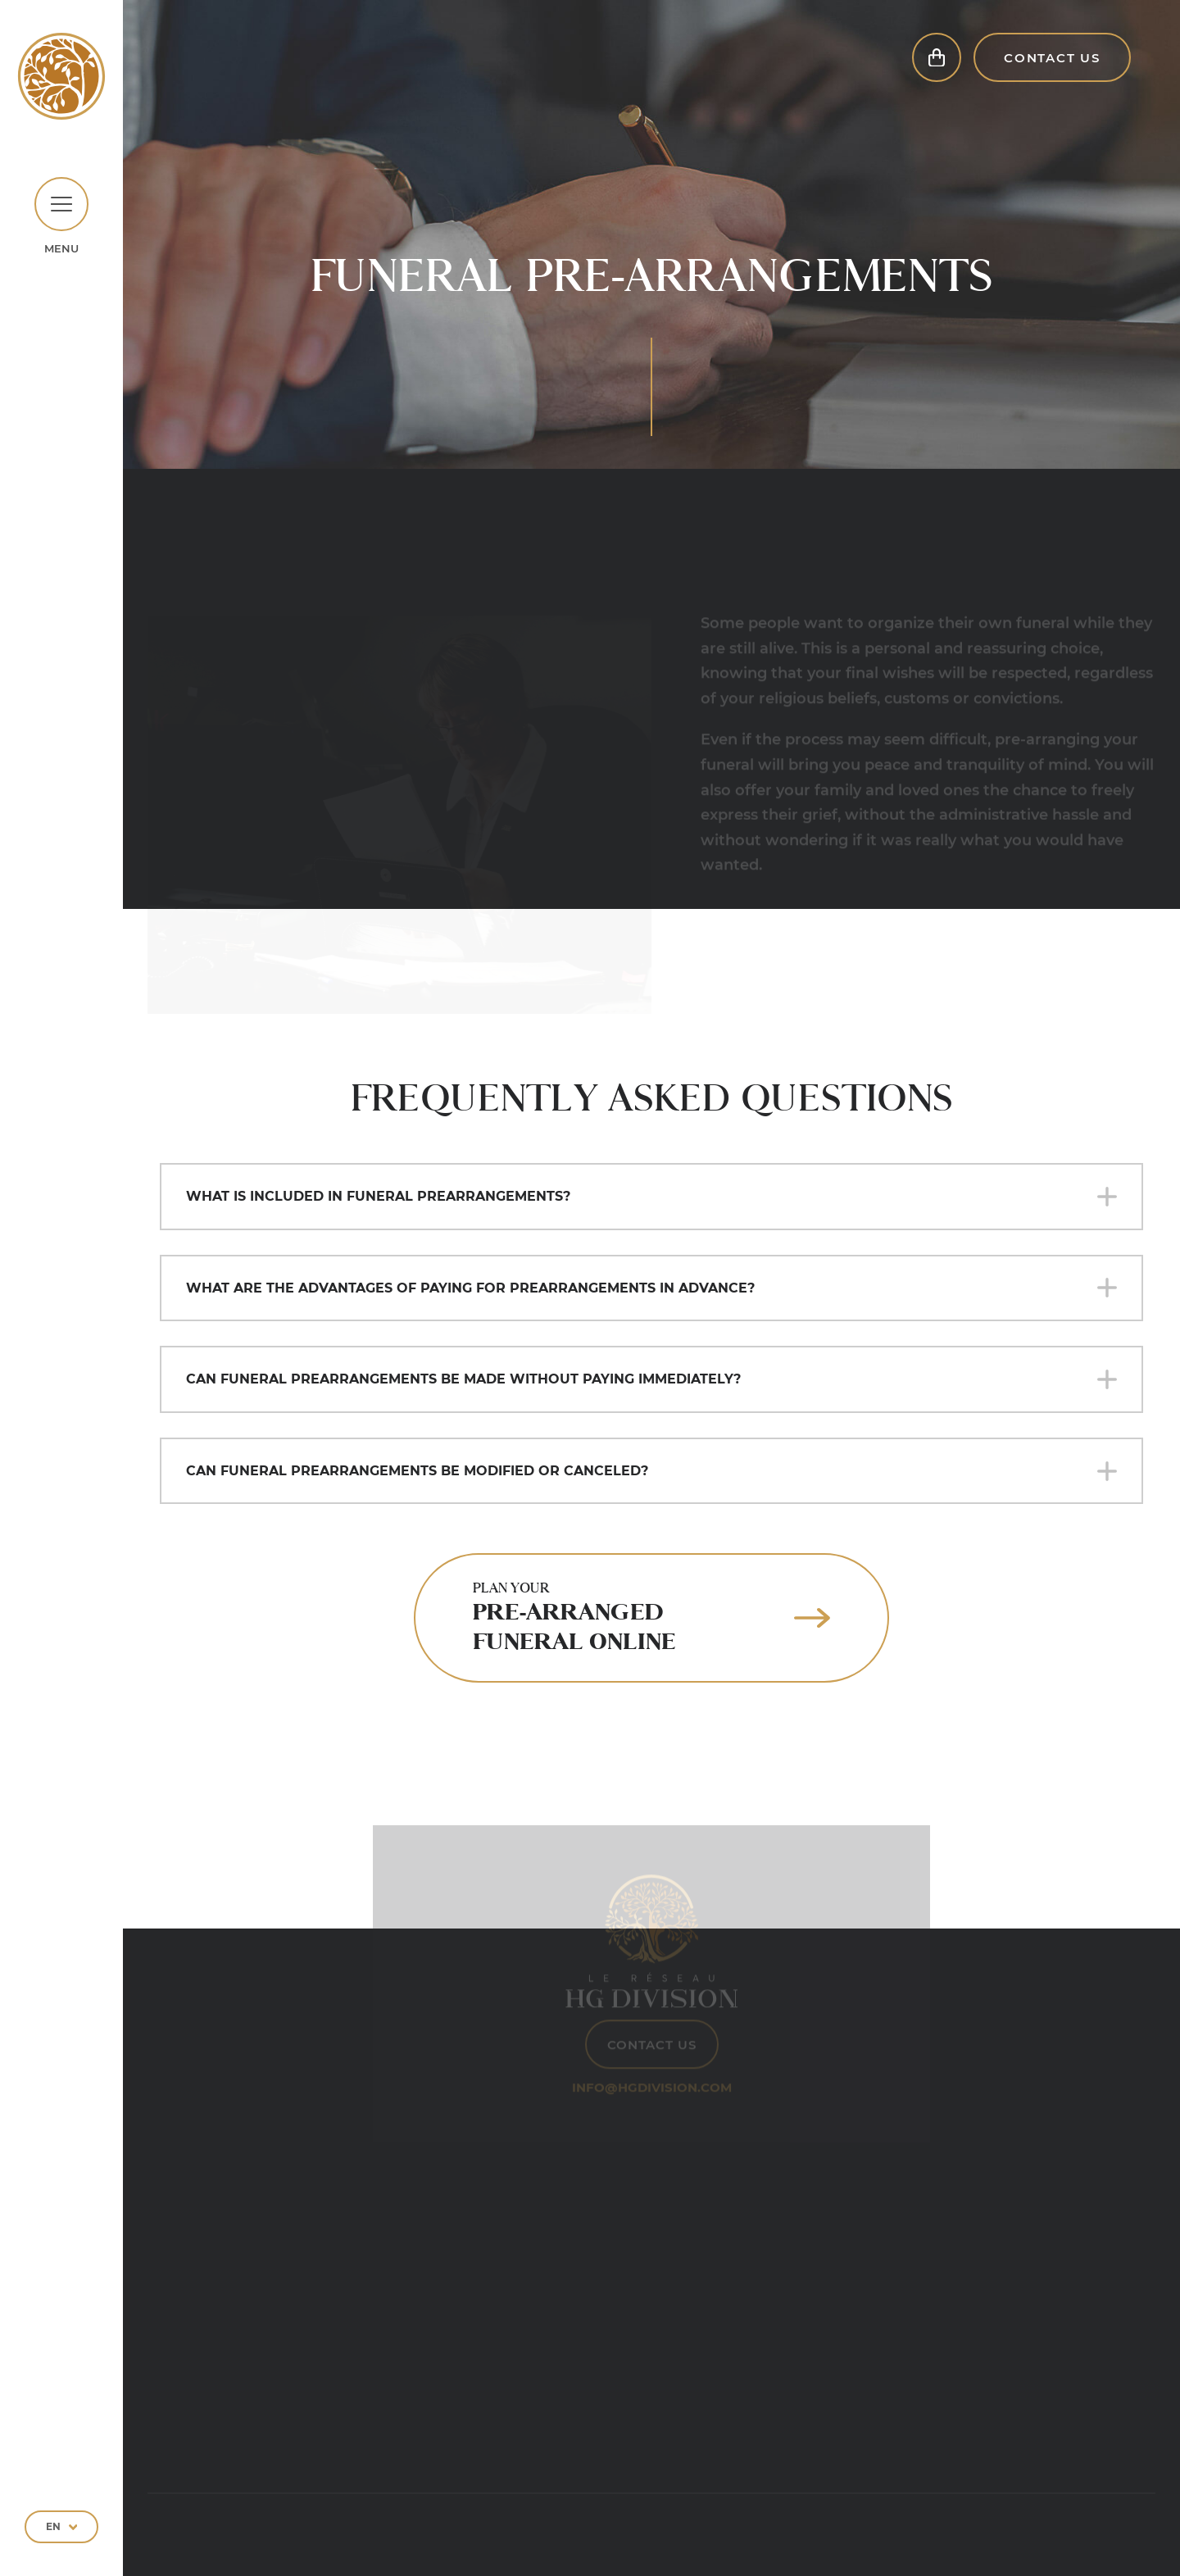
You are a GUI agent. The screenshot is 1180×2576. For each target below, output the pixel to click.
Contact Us (1052, 67)
